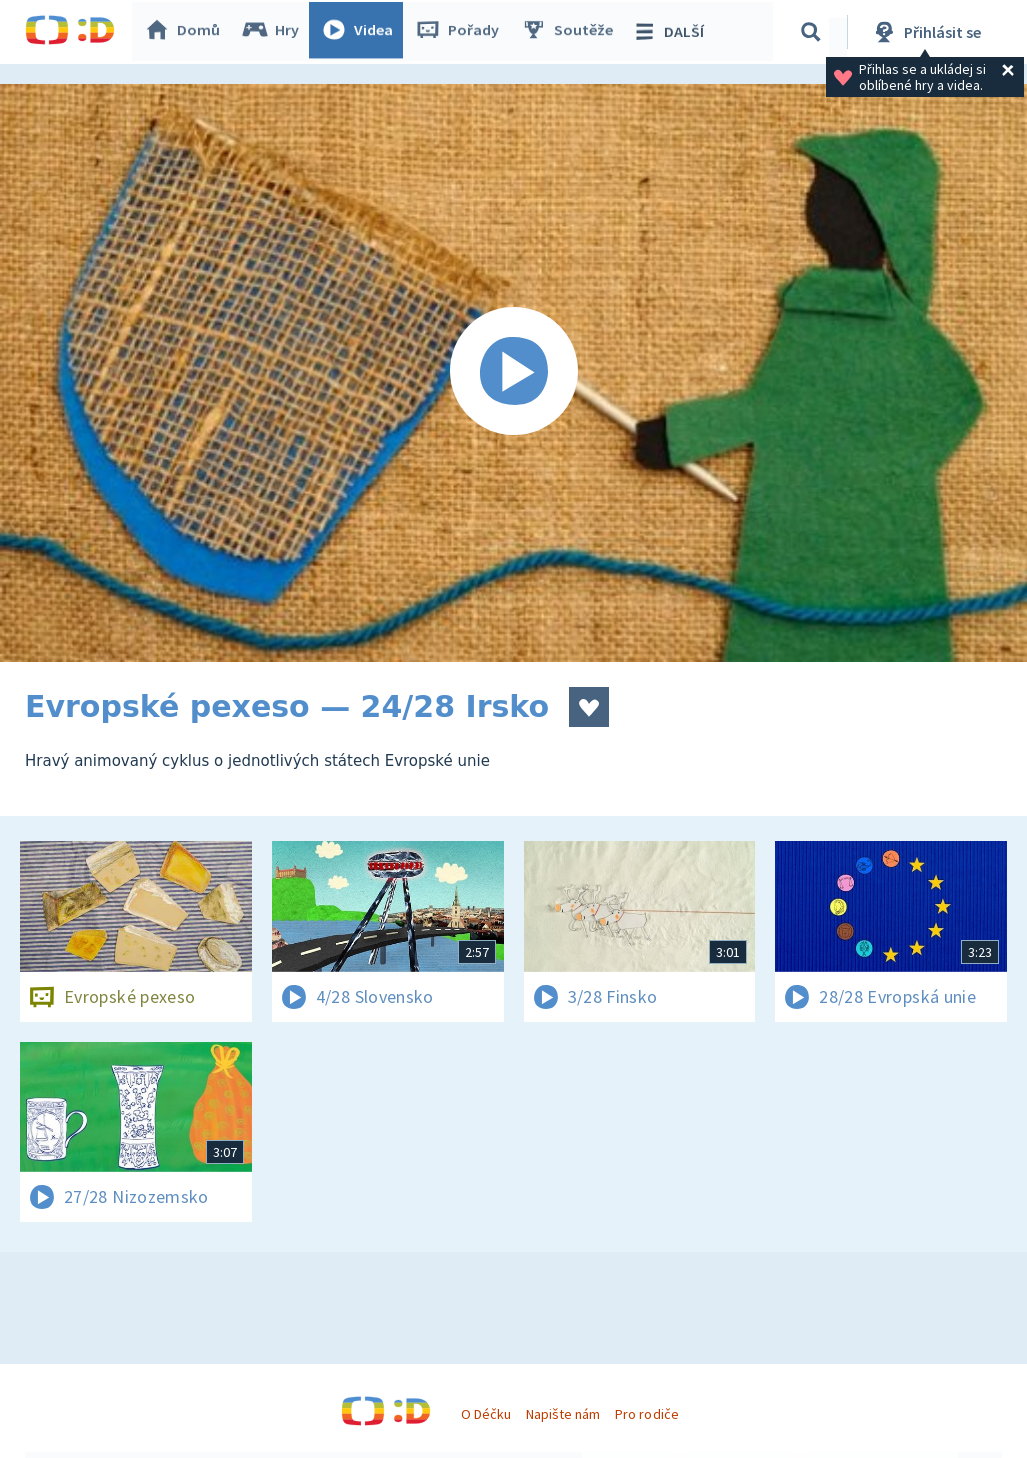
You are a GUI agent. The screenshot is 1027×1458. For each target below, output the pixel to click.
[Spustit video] (513, 373)
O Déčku (486, 1414)
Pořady (461, 32)
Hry (274, 32)
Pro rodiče (646, 1414)
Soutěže (571, 32)
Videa (361, 32)
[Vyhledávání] (814, 32)
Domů (186, 32)
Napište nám (563, 1414)
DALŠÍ (671, 32)
